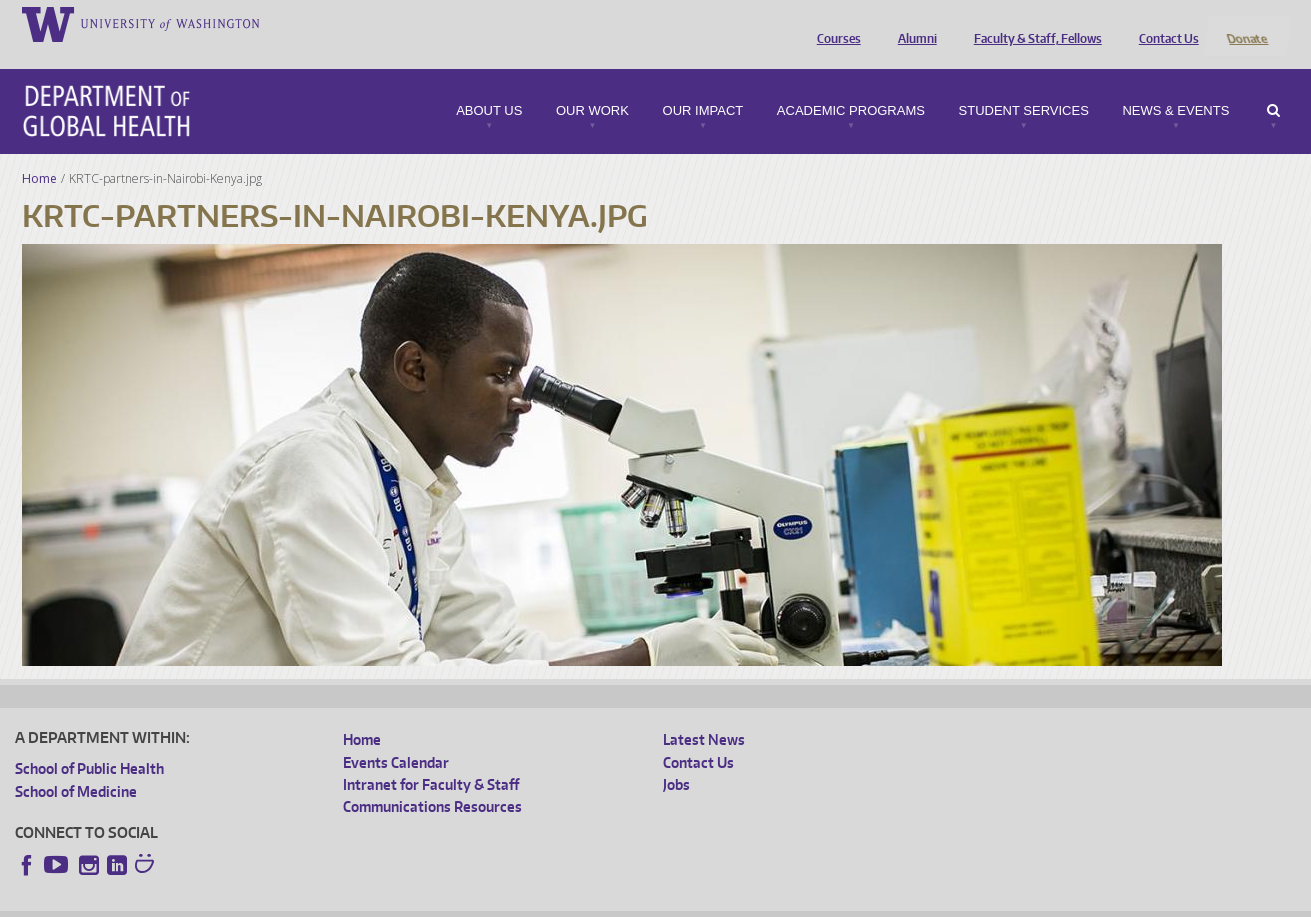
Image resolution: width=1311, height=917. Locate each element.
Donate (1246, 23)
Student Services (1024, 84)
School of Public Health (89, 742)
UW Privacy (280, 901)
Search (1273, 84)
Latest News (704, 713)
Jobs (676, 758)
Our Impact (703, 84)
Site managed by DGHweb (480, 901)
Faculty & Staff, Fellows (1033, 23)
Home (39, 151)
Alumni (912, 23)
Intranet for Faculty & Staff (431, 758)
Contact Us (1164, 23)
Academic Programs (851, 84)
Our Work (592, 84)
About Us (489, 84)
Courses (834, 23)
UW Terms (361, 901)
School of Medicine (76, 764)
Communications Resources (432, 780)
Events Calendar (396, 735)
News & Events (1175, 84)
